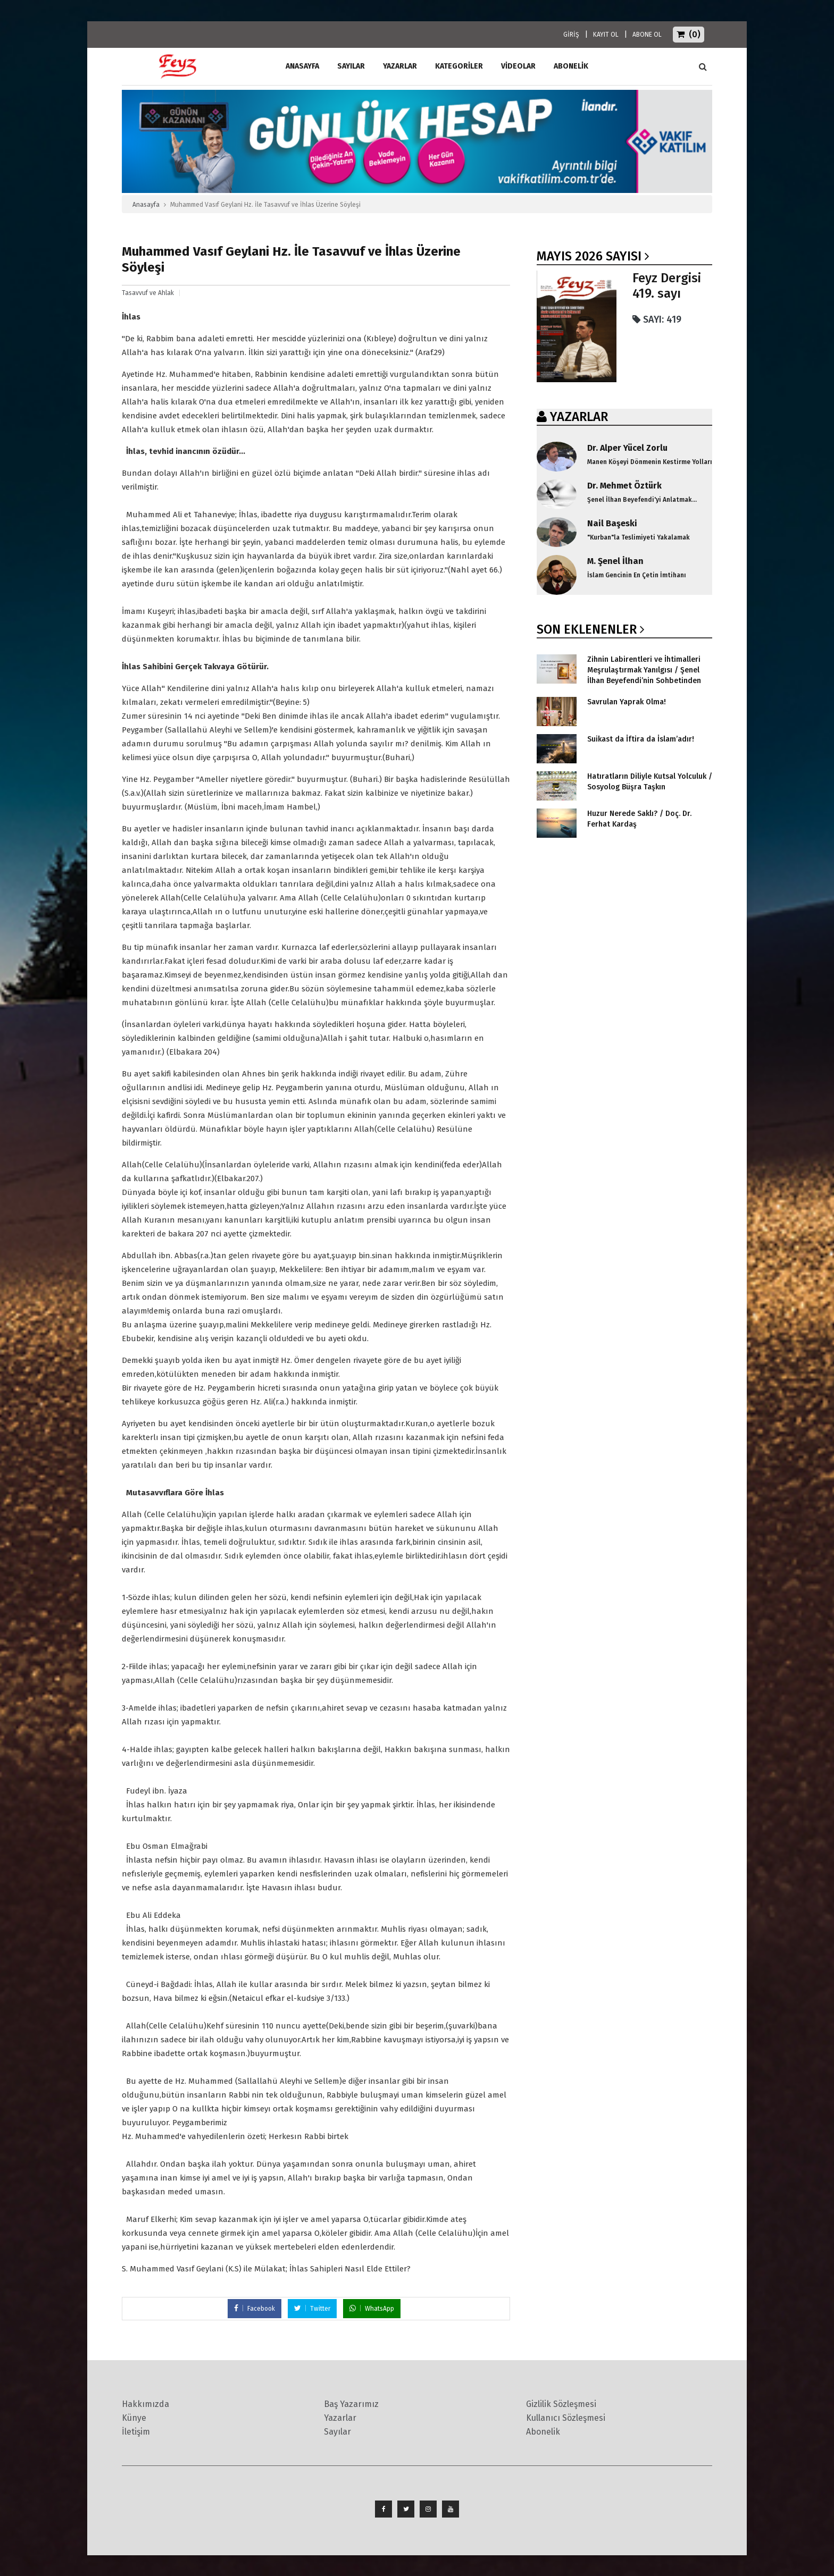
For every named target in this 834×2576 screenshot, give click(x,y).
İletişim (136, 2432)
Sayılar (351, 66)
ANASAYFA (302, 66)
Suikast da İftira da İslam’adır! (640, 739)
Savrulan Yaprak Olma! (626, 701)
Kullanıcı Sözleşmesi (565, 2418)
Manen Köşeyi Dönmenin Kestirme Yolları (649, 462)
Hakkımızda (145, 2404)
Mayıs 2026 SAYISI (589, 256)
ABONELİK (571, 66)
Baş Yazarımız (351, 2404)
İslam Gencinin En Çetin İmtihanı (636, 575)
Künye (134, 2418)
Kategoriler (459, 66)
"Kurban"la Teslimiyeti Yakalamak (638, 537)
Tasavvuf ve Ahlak (148, 293)
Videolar (518, 66)
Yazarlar (400, 66)
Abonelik (543, 2432)
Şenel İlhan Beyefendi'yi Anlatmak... (642, 499)
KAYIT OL (606, 34)
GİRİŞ (571, 34)
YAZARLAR (579, 416)
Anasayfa (146, 204)
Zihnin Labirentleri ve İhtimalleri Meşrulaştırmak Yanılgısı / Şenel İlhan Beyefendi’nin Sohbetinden (644, 670)
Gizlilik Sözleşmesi (561, 2404)
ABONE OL (647, 34)
